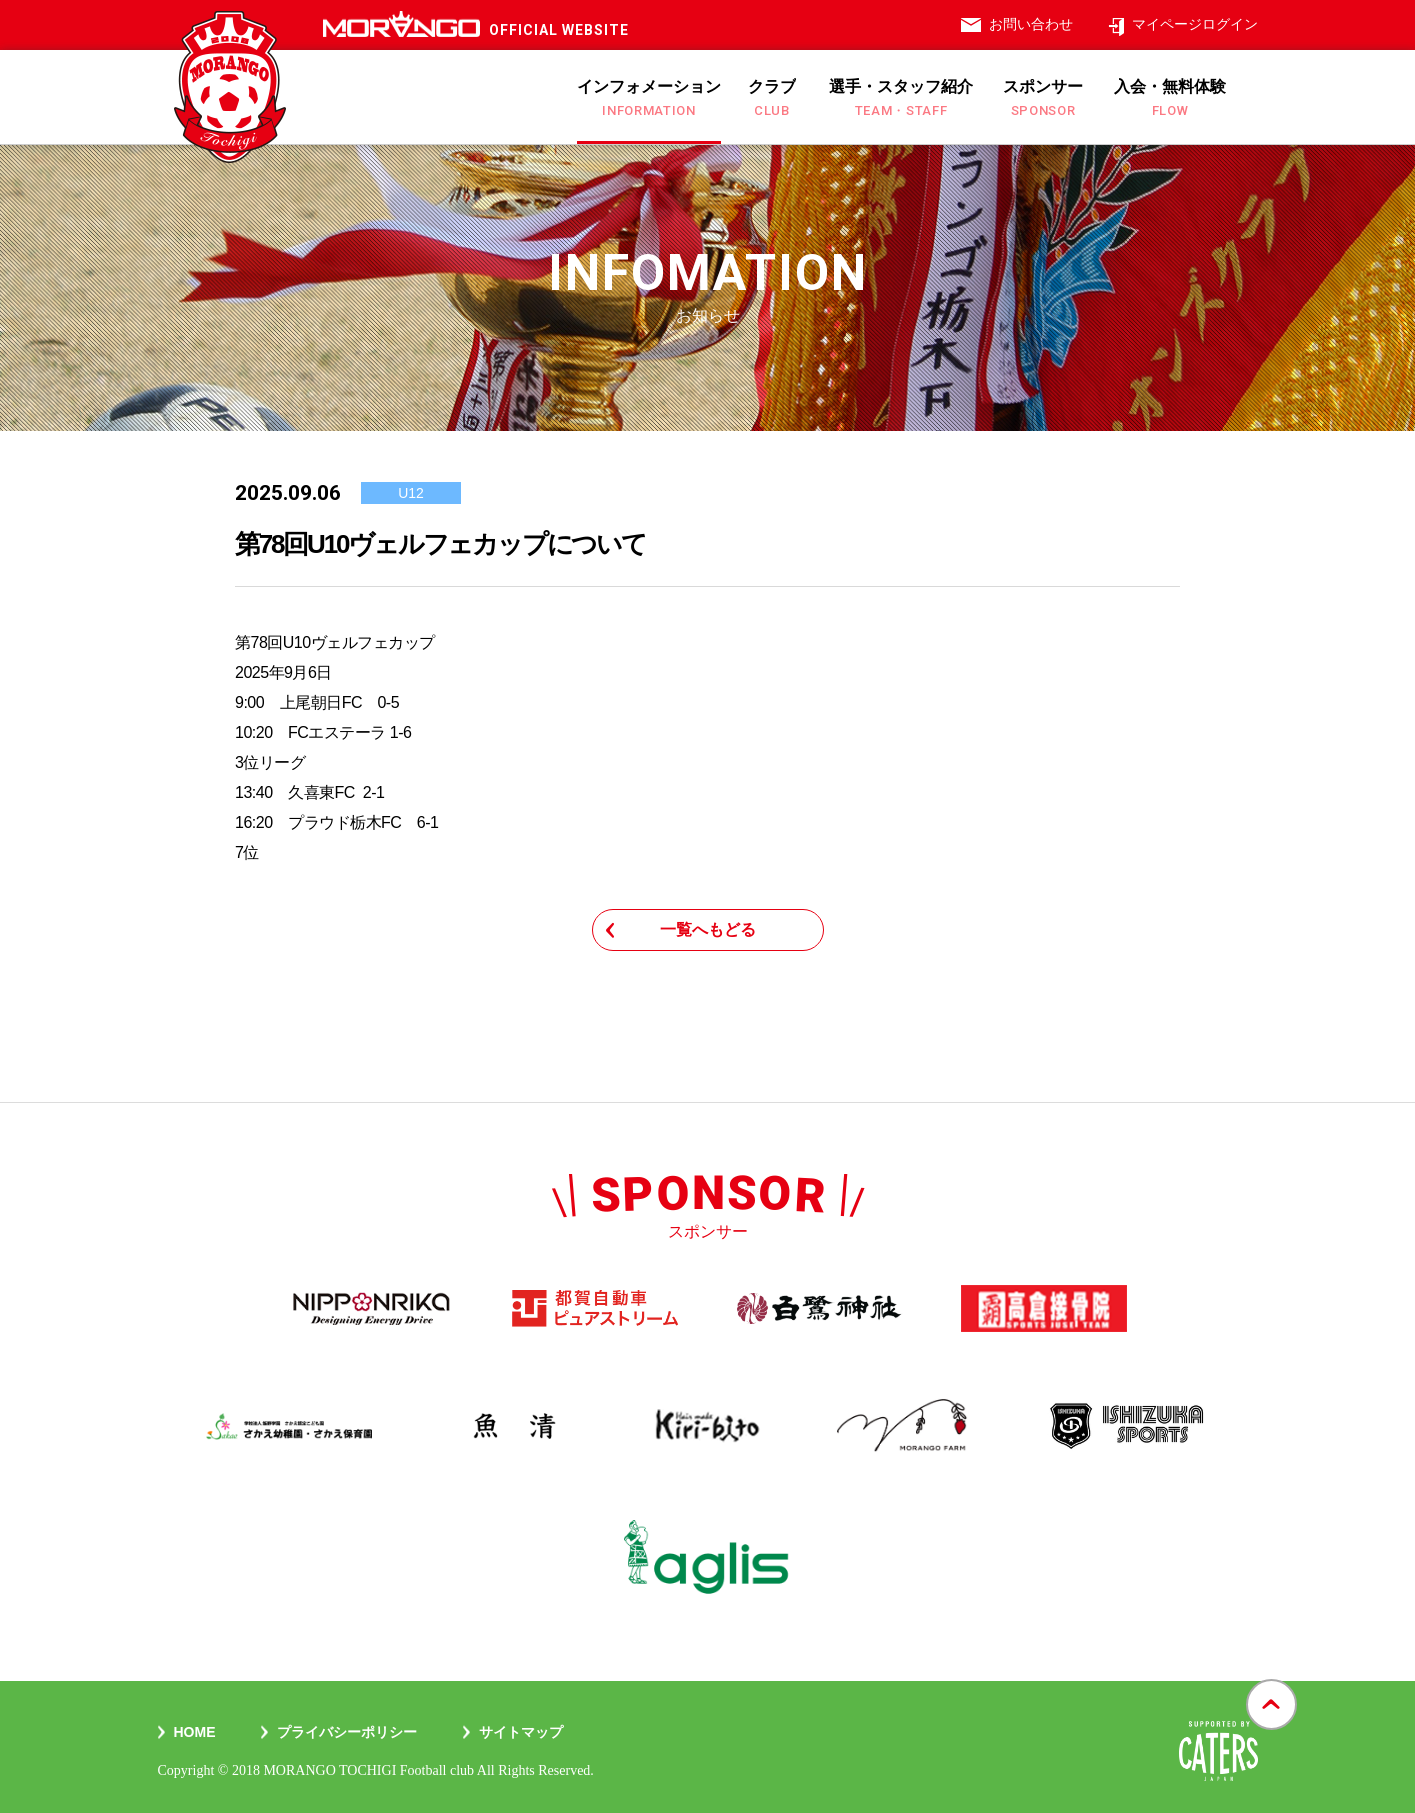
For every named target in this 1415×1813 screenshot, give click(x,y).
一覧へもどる (708, 929)
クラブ (772, 98)
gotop (1271, 1680)
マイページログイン (1195, 24)
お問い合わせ (1031, 24)
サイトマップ (521, 1732)
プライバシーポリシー (347, 1732)
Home (195, 1732)
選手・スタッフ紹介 (901, 98)
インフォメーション (649, 98)
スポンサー (1043, 98)
